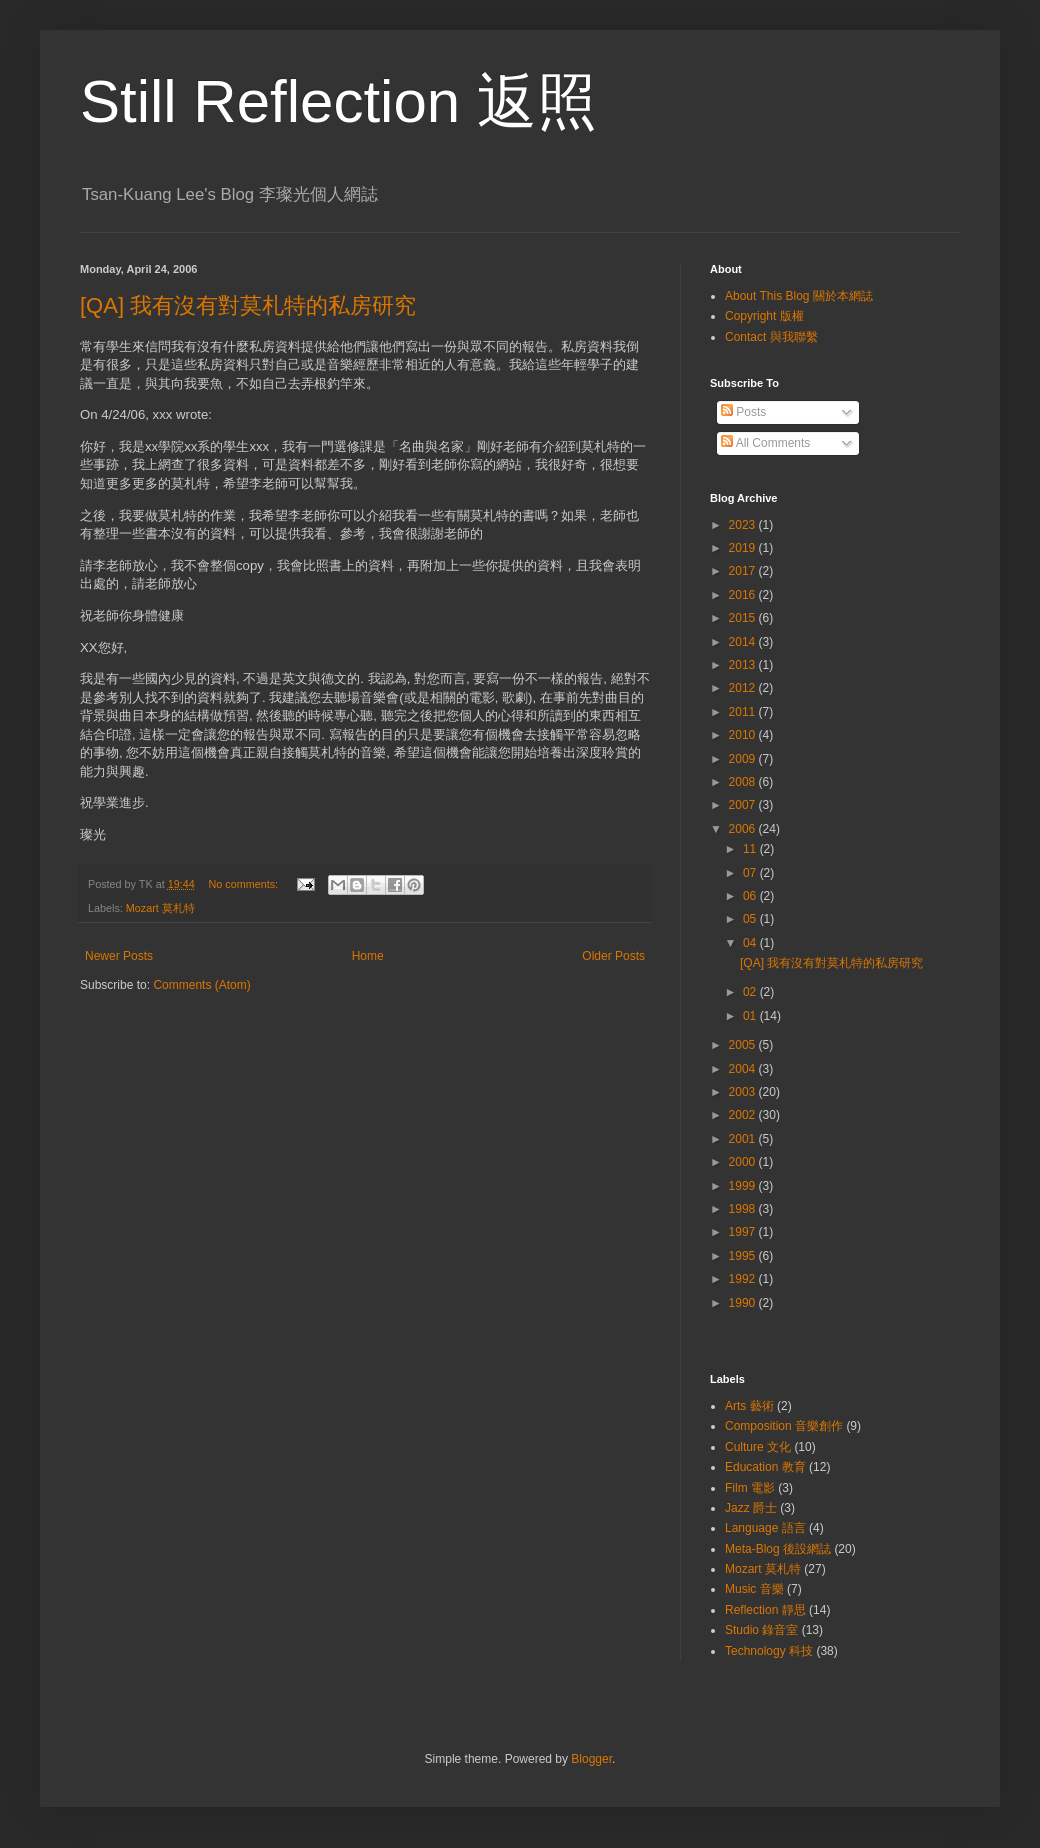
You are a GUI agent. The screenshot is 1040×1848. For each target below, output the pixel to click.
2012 (744, 688)
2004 (744, 1069)
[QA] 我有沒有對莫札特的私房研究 (248, 305)
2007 (744, 805)
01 (751, 1016)
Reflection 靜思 (765, 1610)
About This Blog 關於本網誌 (799, 296)
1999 (744, 1186)
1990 (744, 1303)
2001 (744, 1139)
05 (751, 919)
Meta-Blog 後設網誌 (778, 1549)
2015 (744, 618)
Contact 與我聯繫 (771, 337)
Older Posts (613, 956)
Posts (743, 412)
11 (751, 849)
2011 (744, 712)
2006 (744, 829)
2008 (744, 782)
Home (368, 956)
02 (751, 992)
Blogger (591, 1759)
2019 (744, 548)
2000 (744, 1162)
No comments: (244, 884)
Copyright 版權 (764, 316)
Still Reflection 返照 (338, 101)
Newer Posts (119, 956)
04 (751, 943)
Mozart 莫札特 (160, 908)
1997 (744, 1232)
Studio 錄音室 (761, 1630)
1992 (744, 1279)
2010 (744, 735)
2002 (744, 1115)
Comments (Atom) (201, 985)
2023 (744, 525)
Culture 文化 (758, 1447)
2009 (744, 759)
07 (751, 873)
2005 (744, 1045)
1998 (744, 1209)
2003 (744, 1092)
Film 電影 (750, 1488)
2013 (744, 665)
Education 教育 (765, 1467)
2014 (744, 642)
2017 (744, 571)
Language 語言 (765, 1528)
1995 (744, 1256)
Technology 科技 (769, 1651)
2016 (744, 595)
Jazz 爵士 (751, 1508)
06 (751, 896)
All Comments (765, 443)
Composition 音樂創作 (784, 1426)
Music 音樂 (754, 1589)
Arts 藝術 (749, 1406)
